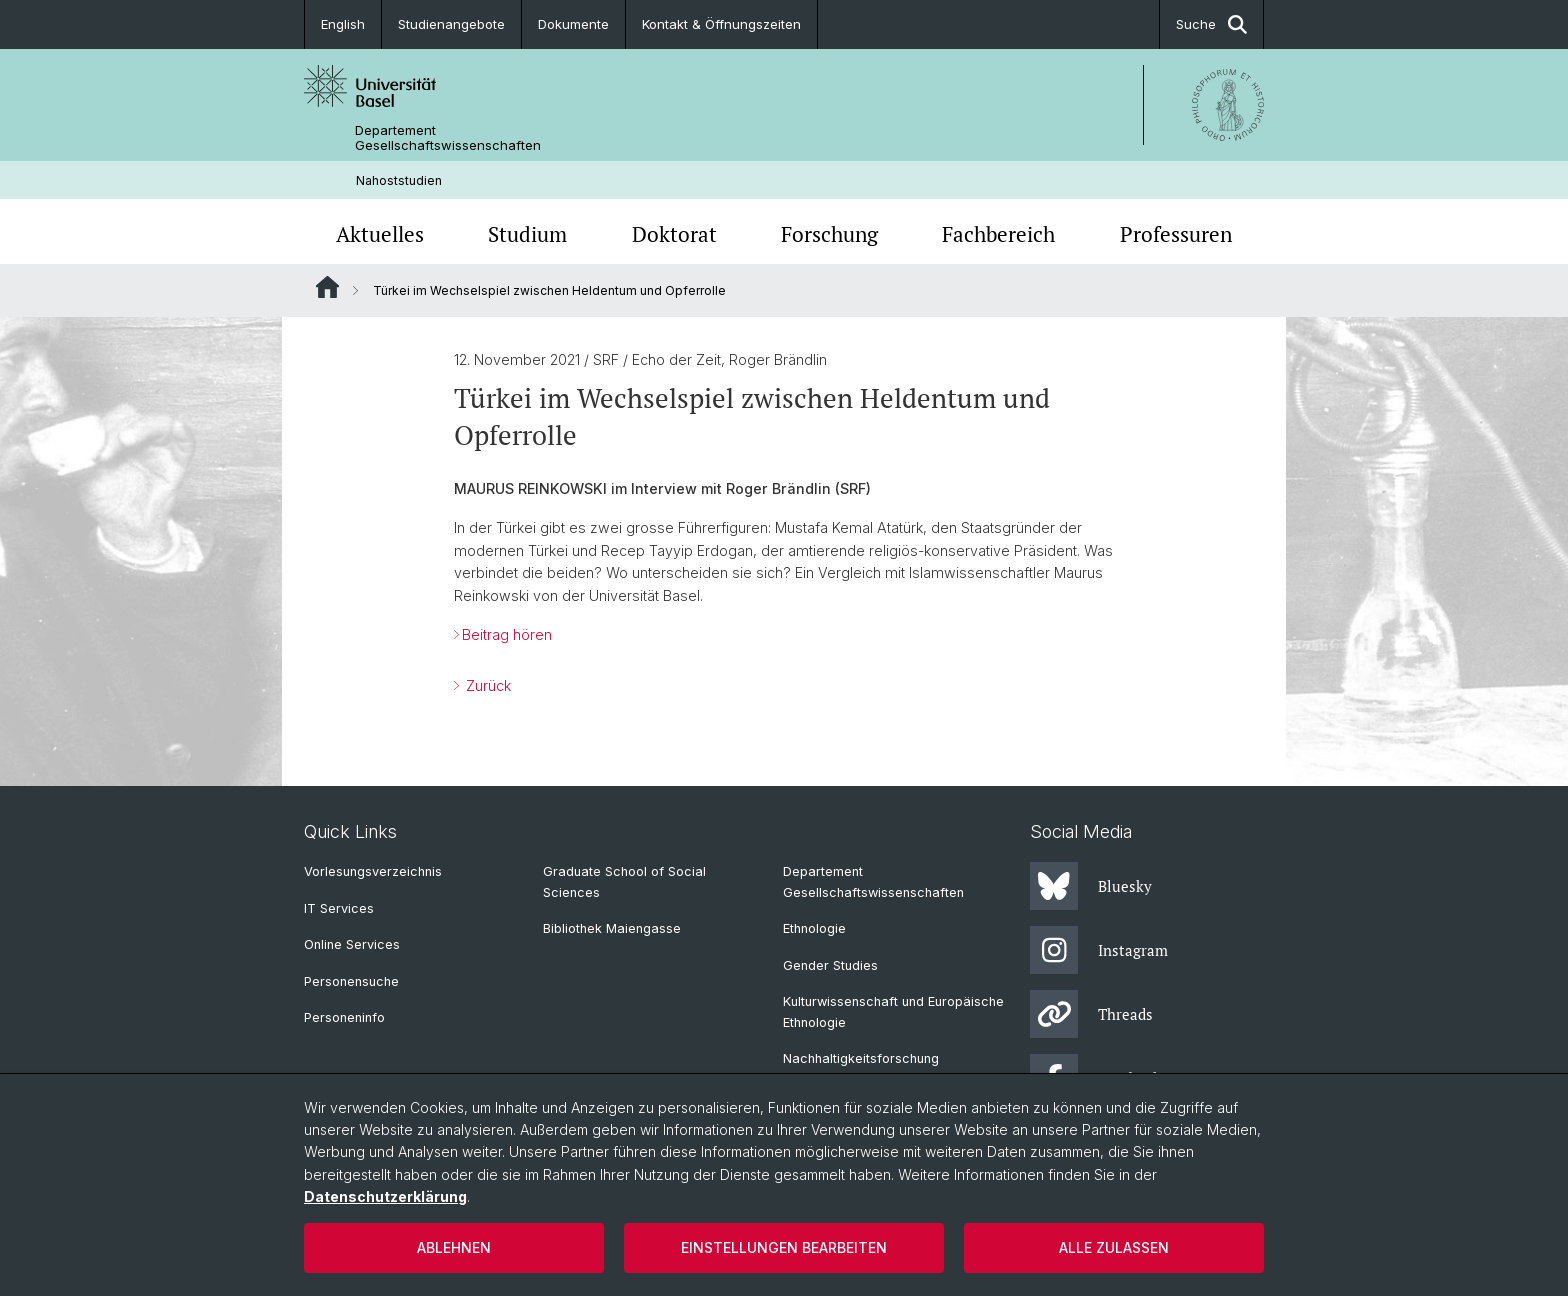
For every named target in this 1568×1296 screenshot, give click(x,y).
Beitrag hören (507, 634)
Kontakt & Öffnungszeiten (721, 24)
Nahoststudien (399, 180)
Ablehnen (454, 1247)
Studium (527, 234)
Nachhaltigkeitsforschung (861, 1058)
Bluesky (1091, 886)
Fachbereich (998, 234)
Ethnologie (814, 928)
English (343, 24)
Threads (1091, 1014)
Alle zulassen (1114, 1247)
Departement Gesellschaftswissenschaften (448, 138)
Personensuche (351, 981)
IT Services (339, 908)
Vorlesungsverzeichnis (373, 871)
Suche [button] (1211, 24)
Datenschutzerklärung (385, 1196)
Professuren (1176, 234)
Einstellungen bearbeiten (784, 1247)
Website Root (327, 287)
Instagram (1099, 950)
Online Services (352, 944)
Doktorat (674, 234)
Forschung (829, 234)
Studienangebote (451, 24)
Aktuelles (380, 234)
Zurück (486, 685)
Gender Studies (830, 965)
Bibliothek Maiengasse (612, 928)
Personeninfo (344, 1017)
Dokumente (573, 24)
